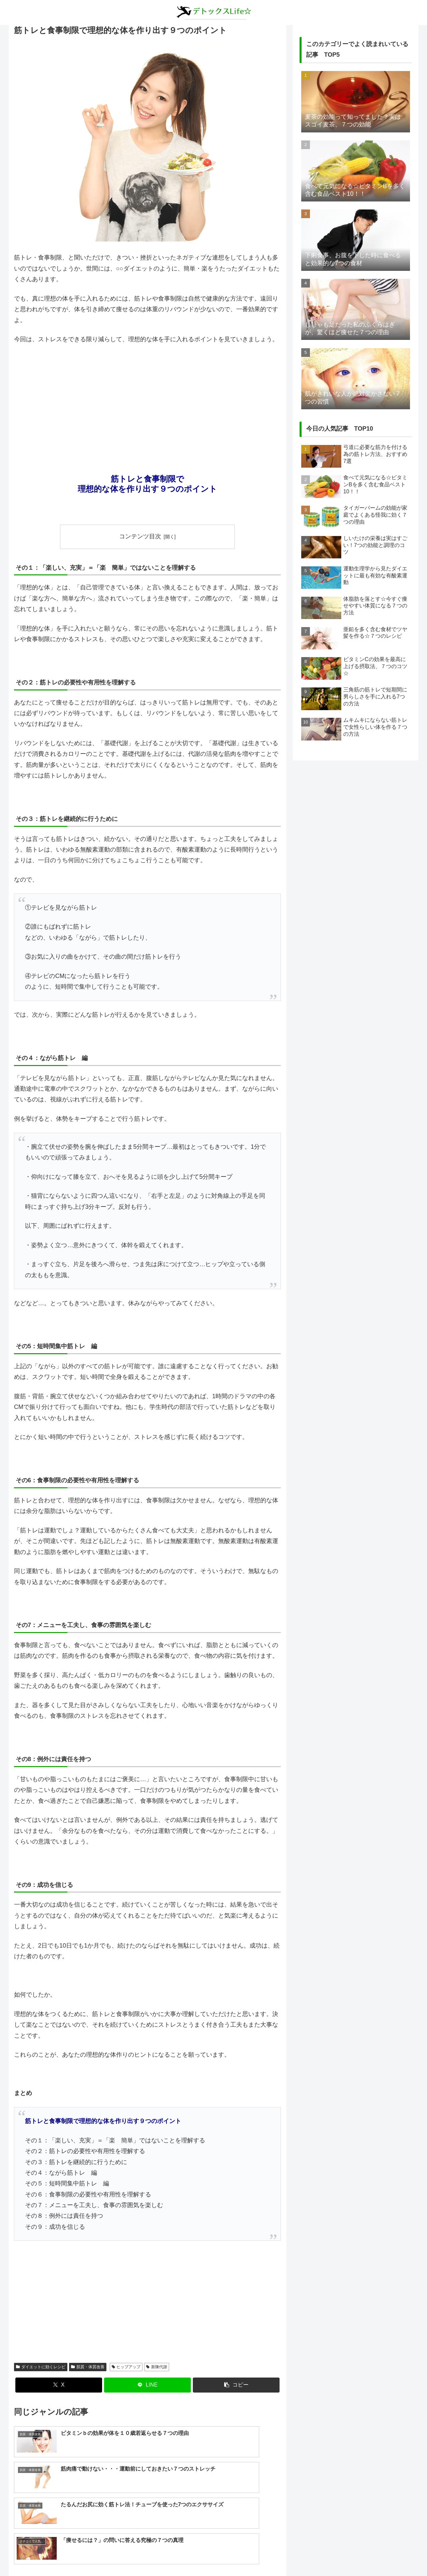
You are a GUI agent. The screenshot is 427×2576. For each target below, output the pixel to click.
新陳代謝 (156, 2367)
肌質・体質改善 (87, 2367)
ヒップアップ (126, 2367)
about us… (186, 2555)
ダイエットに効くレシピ (40, 2367)
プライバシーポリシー (228, 2555)
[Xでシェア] (58, 2385)
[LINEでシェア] (147, 2385)
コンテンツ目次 (140, 536)
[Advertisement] (147, 400)
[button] (236, 2385)
